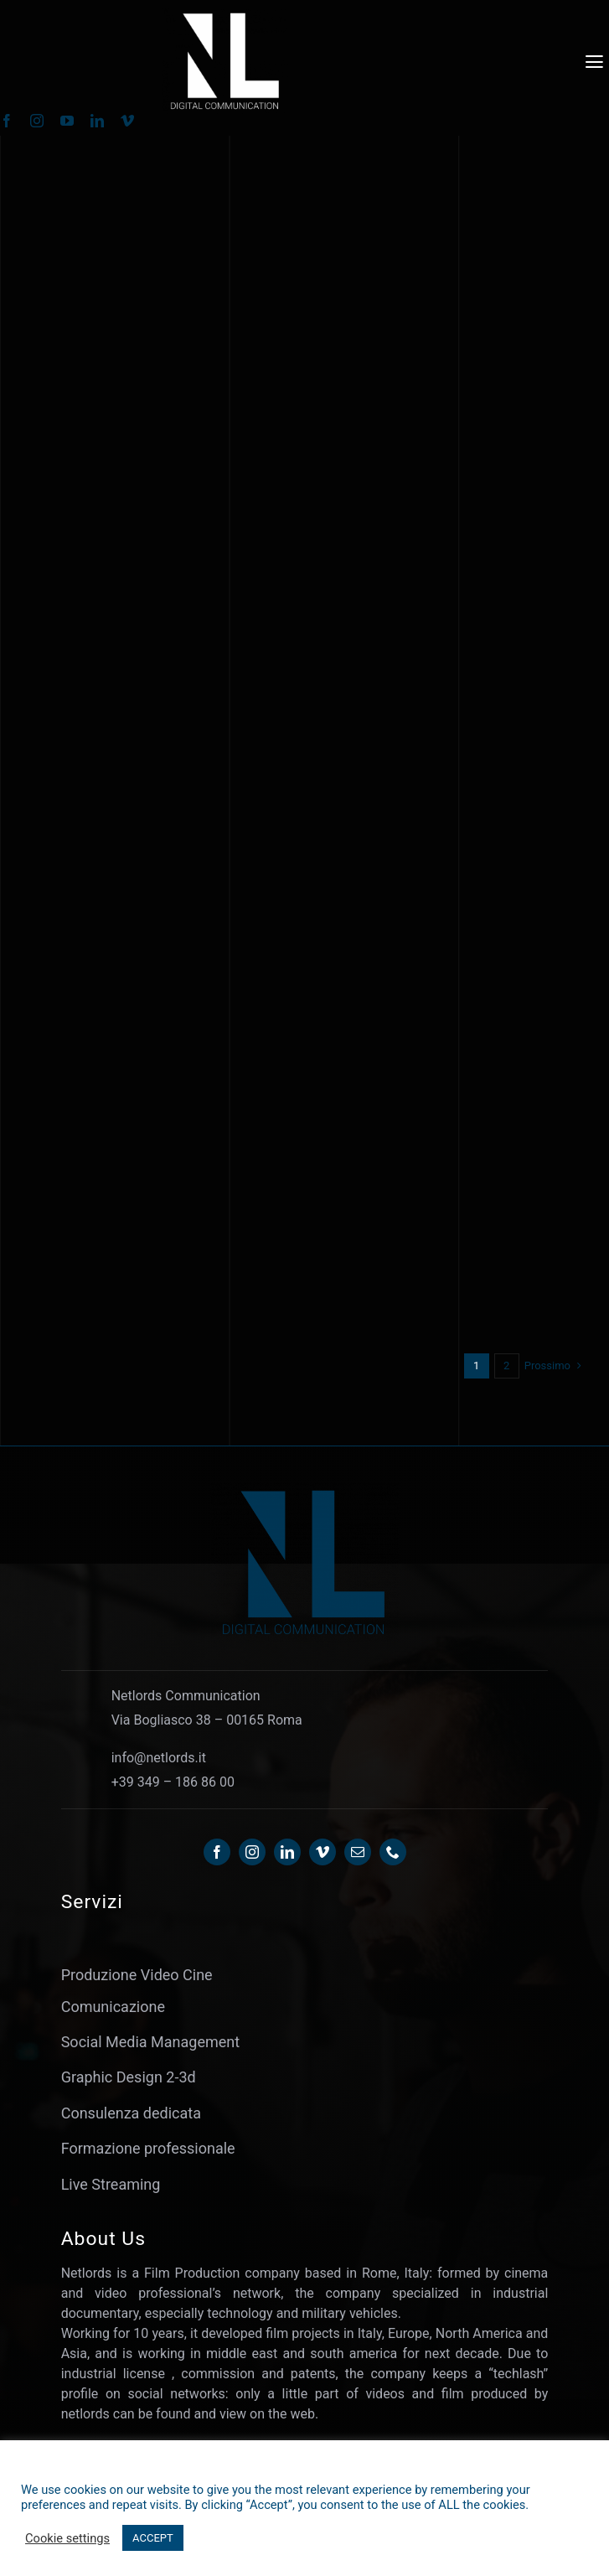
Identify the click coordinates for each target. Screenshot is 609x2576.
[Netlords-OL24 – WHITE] (225, 15)
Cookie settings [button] (67, 2538)
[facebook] (217, 1852)
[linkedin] (97, 120)
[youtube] (67, 120)
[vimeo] (127, 120)
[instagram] (37, 120)
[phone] (392, 1852)
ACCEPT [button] (152, 2538)
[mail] (357, 1852)
